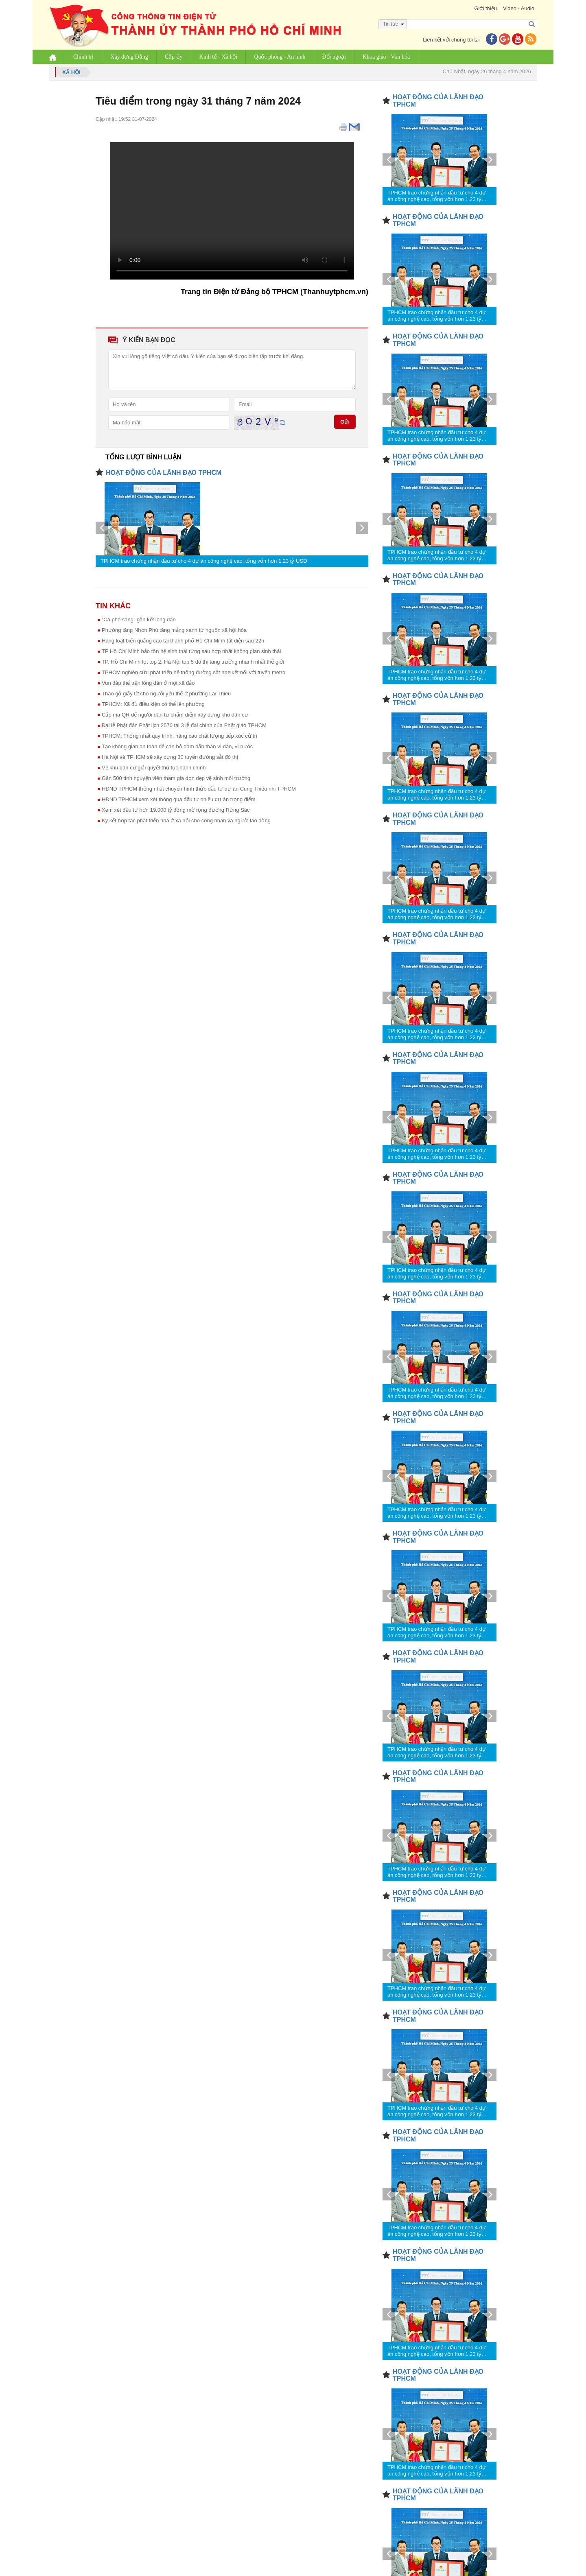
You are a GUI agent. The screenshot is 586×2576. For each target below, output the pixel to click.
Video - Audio (518, 8)
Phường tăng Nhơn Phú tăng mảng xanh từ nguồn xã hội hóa (174, 630)
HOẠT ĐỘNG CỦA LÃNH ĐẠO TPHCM (163, 472)
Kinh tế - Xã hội (218, 57)
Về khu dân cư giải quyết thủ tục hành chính (154, 768)
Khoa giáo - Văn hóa (386, 57)
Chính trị (83, 57)
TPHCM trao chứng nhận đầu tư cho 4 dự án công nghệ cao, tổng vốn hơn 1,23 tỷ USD (204, 561)
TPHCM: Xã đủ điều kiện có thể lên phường (153, 704)
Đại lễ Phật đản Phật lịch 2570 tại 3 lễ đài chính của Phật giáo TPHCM (184, 725)
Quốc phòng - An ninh (279, 57)
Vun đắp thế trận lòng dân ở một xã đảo (148, 683)
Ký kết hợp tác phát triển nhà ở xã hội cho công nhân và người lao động (186, 820)
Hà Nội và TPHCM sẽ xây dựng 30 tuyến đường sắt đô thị (170, 757)
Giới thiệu (485, 8)
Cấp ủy (174, 57)
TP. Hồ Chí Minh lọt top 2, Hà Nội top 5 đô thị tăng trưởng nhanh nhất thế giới (193, 662)
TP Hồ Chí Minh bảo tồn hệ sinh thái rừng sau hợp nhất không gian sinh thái (191, 651)
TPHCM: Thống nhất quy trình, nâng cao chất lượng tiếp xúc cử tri (179, 736)
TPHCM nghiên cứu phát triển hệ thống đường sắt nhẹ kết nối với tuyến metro (193, 672)
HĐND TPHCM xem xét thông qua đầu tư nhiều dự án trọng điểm (179, 799)
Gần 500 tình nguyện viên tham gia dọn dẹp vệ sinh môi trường (176, 778)
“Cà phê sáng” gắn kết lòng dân (139, 619)
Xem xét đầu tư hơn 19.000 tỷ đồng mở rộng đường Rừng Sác (176, 810)
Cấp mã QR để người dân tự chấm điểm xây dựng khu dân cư (175, 715)
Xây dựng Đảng (129, 57)
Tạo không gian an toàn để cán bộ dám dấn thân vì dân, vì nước (177, 746)
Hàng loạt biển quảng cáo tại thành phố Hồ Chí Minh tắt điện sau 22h (183, 641)
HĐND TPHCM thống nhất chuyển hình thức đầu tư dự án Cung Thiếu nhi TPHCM (199, 789)
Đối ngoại (334, 57)
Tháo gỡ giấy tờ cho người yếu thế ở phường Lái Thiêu (166, 693)
